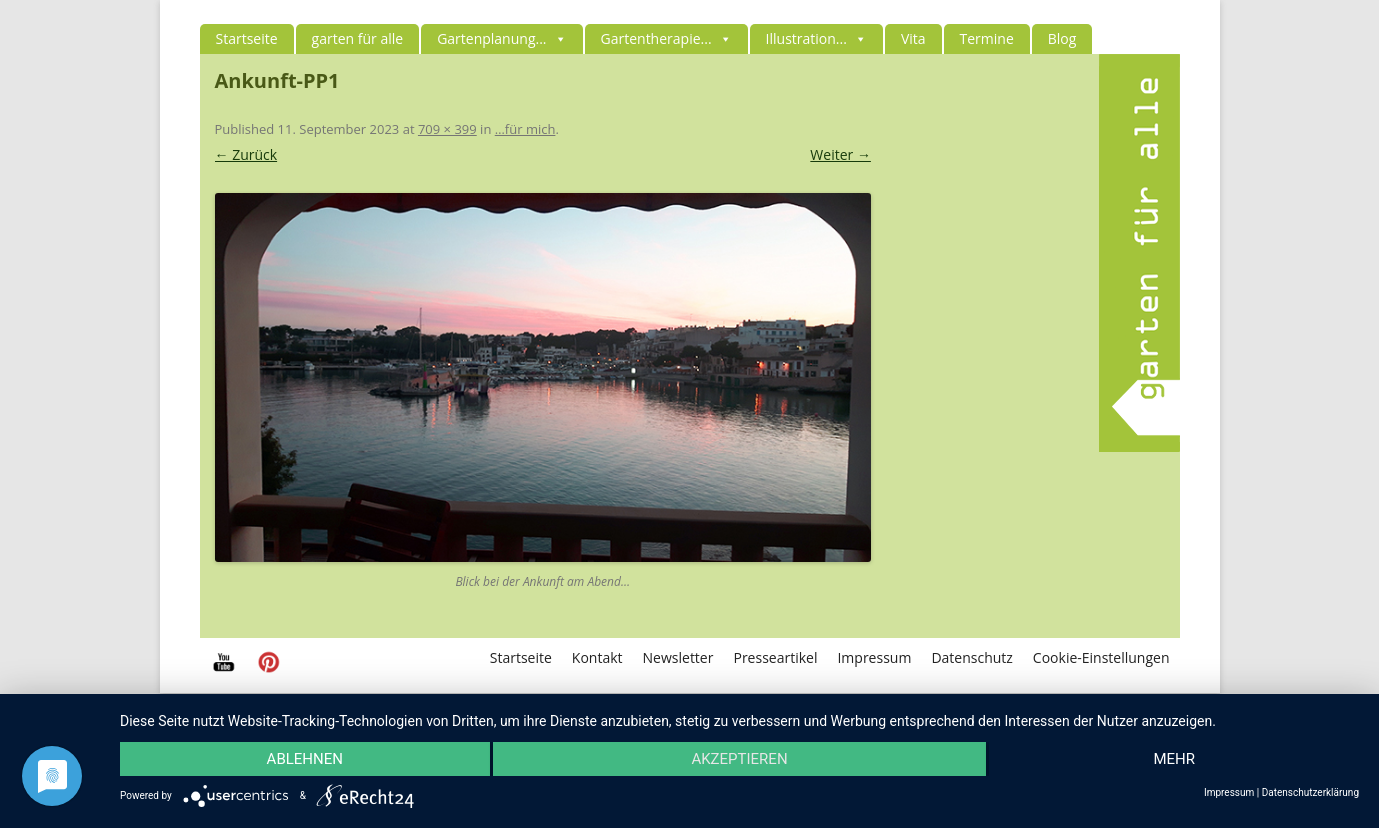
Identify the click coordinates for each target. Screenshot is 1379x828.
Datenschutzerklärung (1310, 793)
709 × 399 (447, 129)
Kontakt (597, 657)
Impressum (874, 657)
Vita (913, 38)
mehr (1174, 759)
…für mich (525, 129)
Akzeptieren (739, 759)
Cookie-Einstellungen (1101, 657)
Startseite (247, 38)
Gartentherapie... (666, 38)
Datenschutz (971, 657)
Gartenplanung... (501, 38)
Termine (987, 38)
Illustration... (816, 38)
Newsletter (678, 657)
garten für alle (358, 38)
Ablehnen (305, 759)
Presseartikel (775, 657)
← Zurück (246, 154)
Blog (1062, 38)
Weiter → (840, 154)
